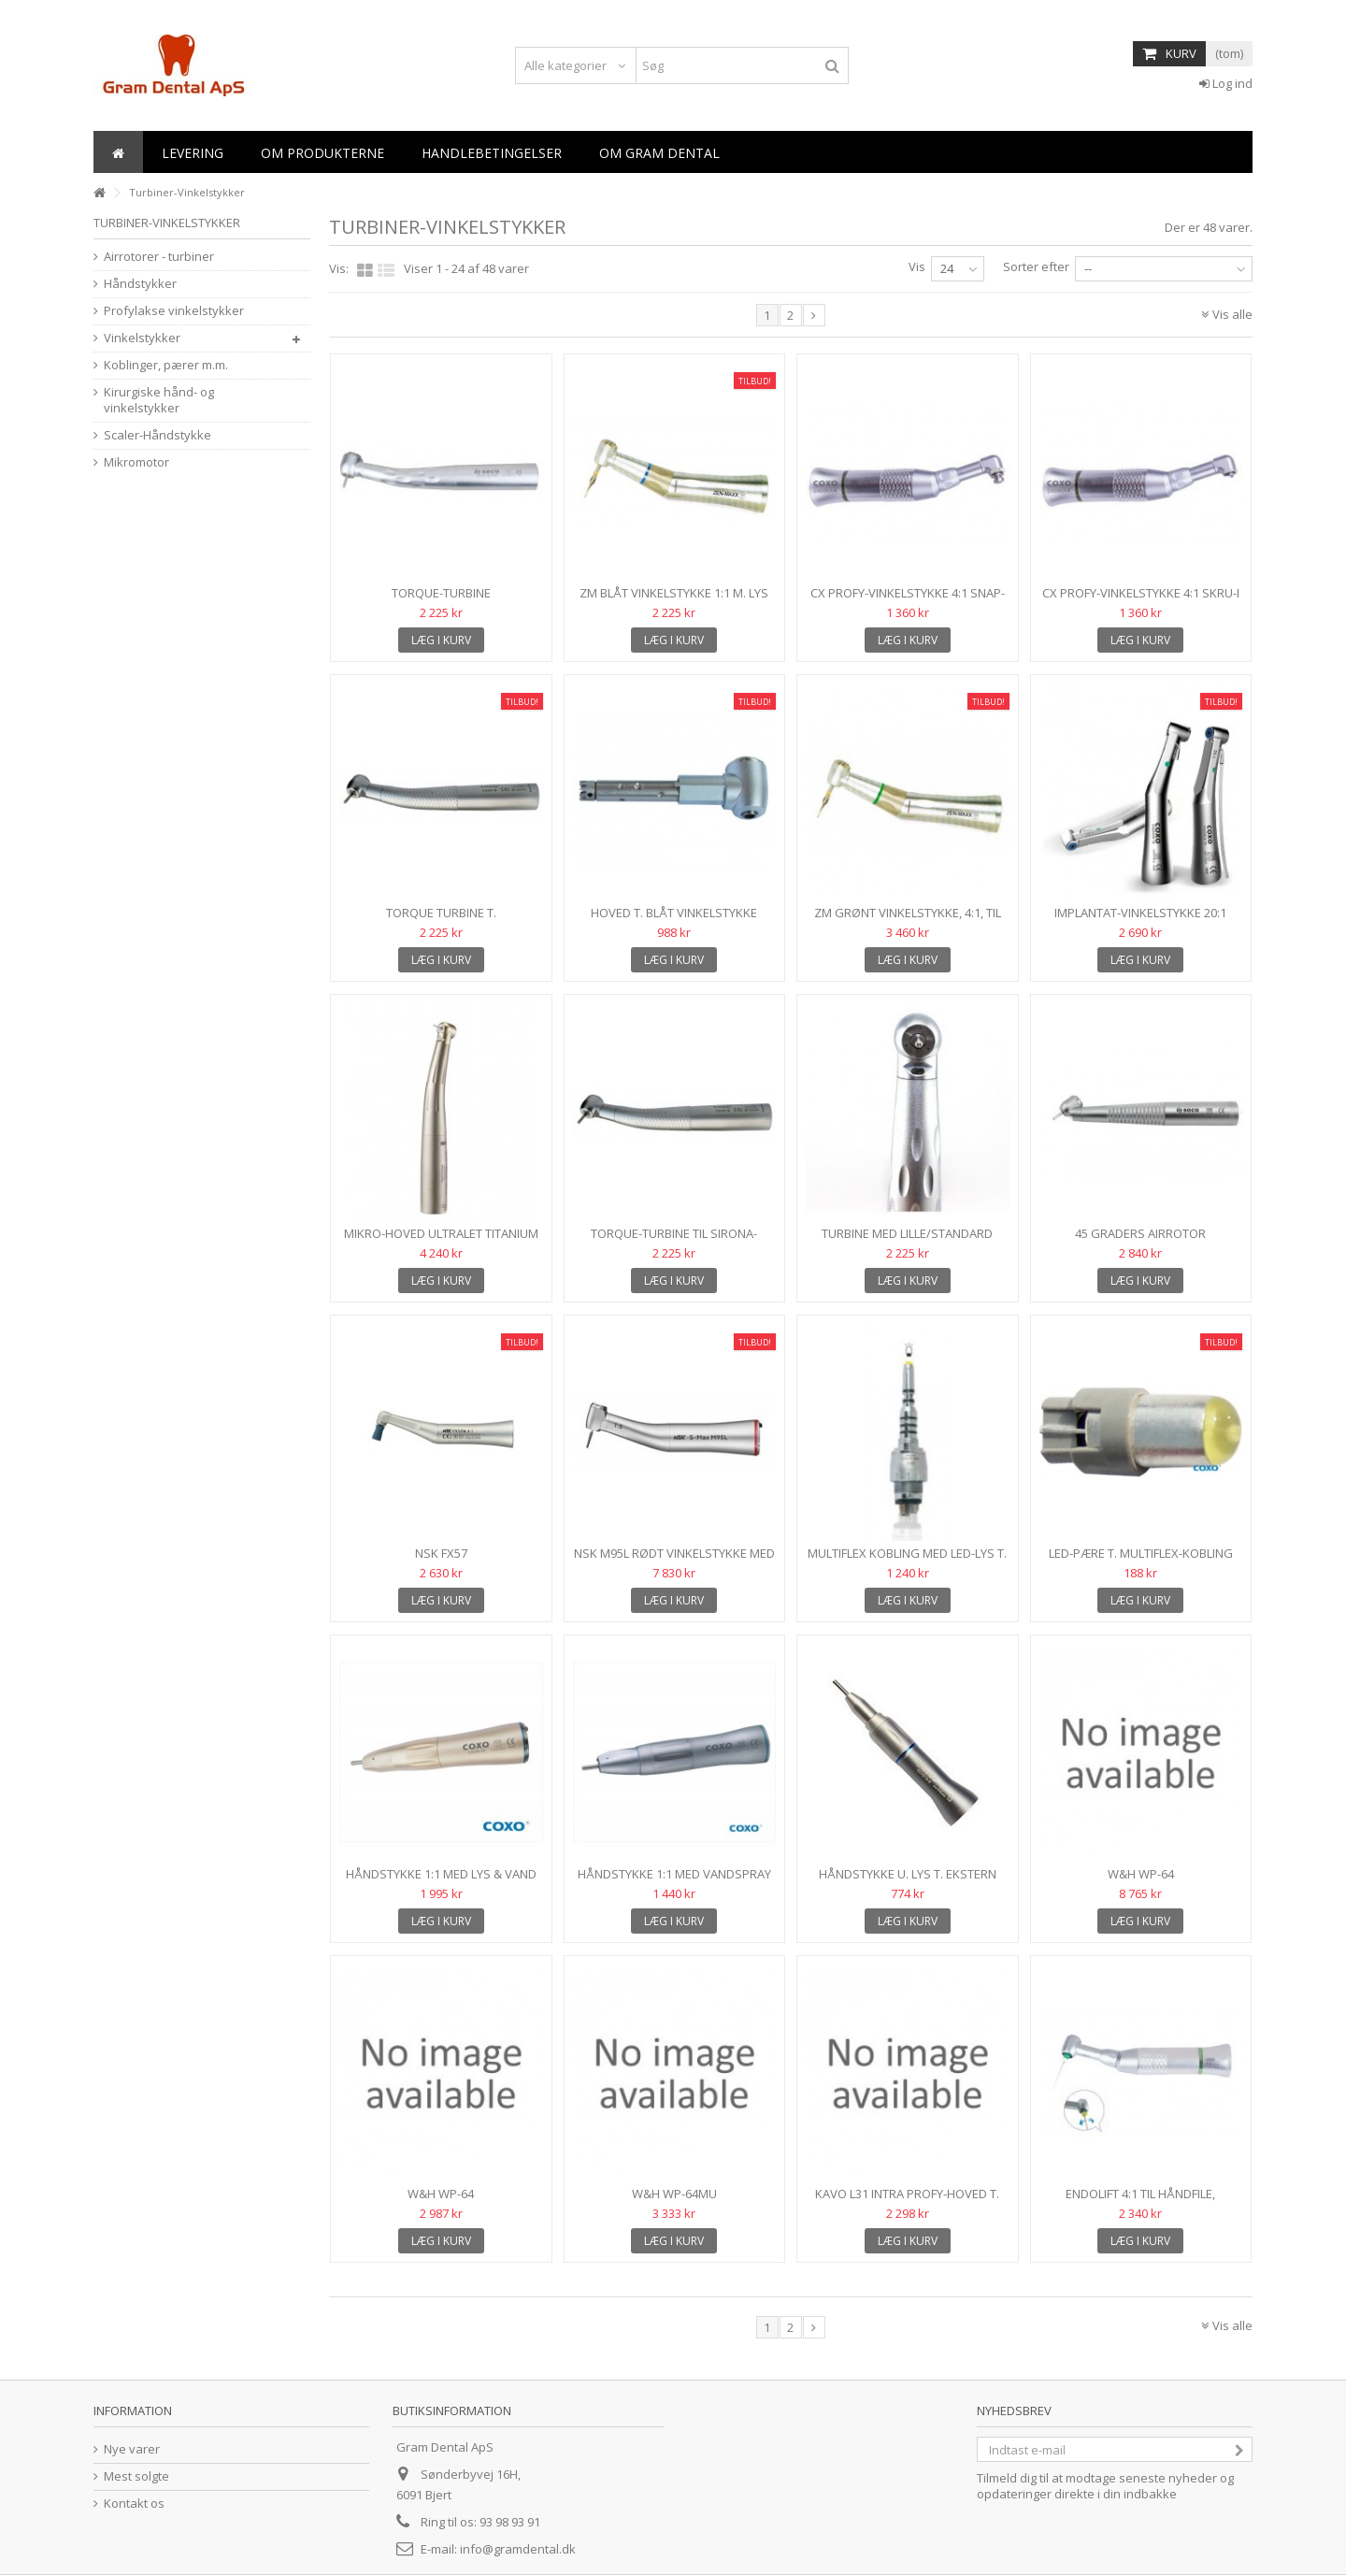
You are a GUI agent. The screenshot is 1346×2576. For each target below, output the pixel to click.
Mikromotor (136, 462)
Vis (917, 266)
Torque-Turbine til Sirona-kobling (674, 1241)
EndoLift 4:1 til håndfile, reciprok (1140, 2201)
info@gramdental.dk (518, 2548)
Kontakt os (134, 2503)
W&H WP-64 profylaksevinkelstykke (441, 2201)
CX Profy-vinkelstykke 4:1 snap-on (907, 600)
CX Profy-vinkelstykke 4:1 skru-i (1140, 592)
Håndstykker (140, 284)
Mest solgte (136, 2476)
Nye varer (132, 2449)
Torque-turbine (441, 592)
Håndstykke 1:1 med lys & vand (441, 1873)
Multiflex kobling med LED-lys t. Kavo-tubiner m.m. (907, 1561)
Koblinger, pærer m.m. (166, 365)
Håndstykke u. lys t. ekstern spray (907, 1881)
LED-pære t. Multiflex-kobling (1141, 1553)
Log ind (1226, 83)
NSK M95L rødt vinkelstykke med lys (674, 1561)
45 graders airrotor (1140, 1233)
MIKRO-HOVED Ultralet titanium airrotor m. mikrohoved (441, 1241)
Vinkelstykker (142, 338)
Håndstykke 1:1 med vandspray (674, 1873)
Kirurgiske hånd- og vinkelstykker (159, 400)
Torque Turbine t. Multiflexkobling (441, 920)
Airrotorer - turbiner (159, 257)
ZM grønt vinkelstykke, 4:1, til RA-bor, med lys (907, 920)
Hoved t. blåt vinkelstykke (674, 912)
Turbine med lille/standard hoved (907, 1241)
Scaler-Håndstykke (157, 435)
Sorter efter (1036, 266)
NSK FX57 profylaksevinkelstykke (441, 1561)
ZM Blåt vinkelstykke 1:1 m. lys (674, 592)
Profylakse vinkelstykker (174, 311)
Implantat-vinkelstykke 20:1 (1140, 912)
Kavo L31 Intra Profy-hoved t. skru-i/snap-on (907, 2201)
